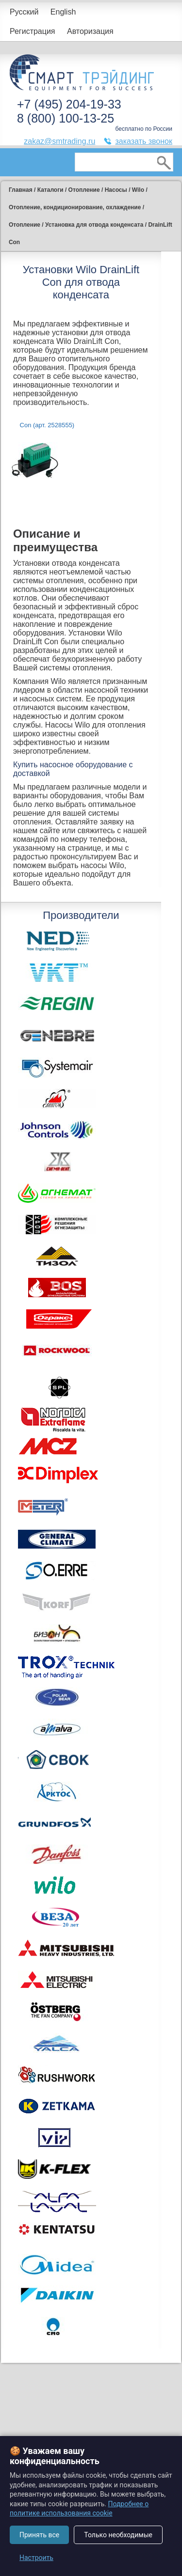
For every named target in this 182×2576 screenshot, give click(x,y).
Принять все (39, 2535)
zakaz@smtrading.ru (59, 141)
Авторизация (90, 31)
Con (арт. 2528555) (47, 425)
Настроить (36, 2557)
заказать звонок (143, 141)
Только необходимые (118, 2535)
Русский (24, 12)
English (63, 12)
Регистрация (32, 31)
